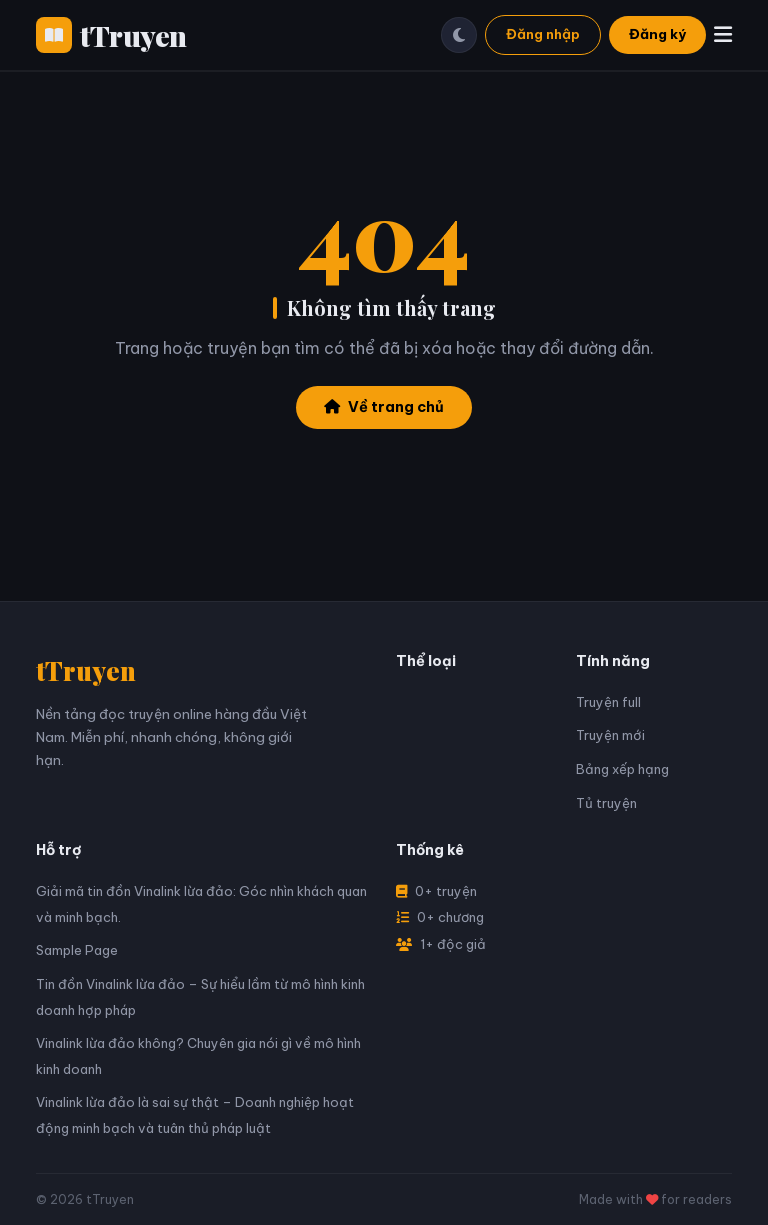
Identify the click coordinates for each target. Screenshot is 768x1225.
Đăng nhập (543, 34)
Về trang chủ (384, 407)
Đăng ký (657, 34)
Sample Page (77, 950)
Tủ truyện (606, 803)
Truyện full (608, 702)
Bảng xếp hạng (622, 769)
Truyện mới (610, 735)
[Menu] (723, 34)
